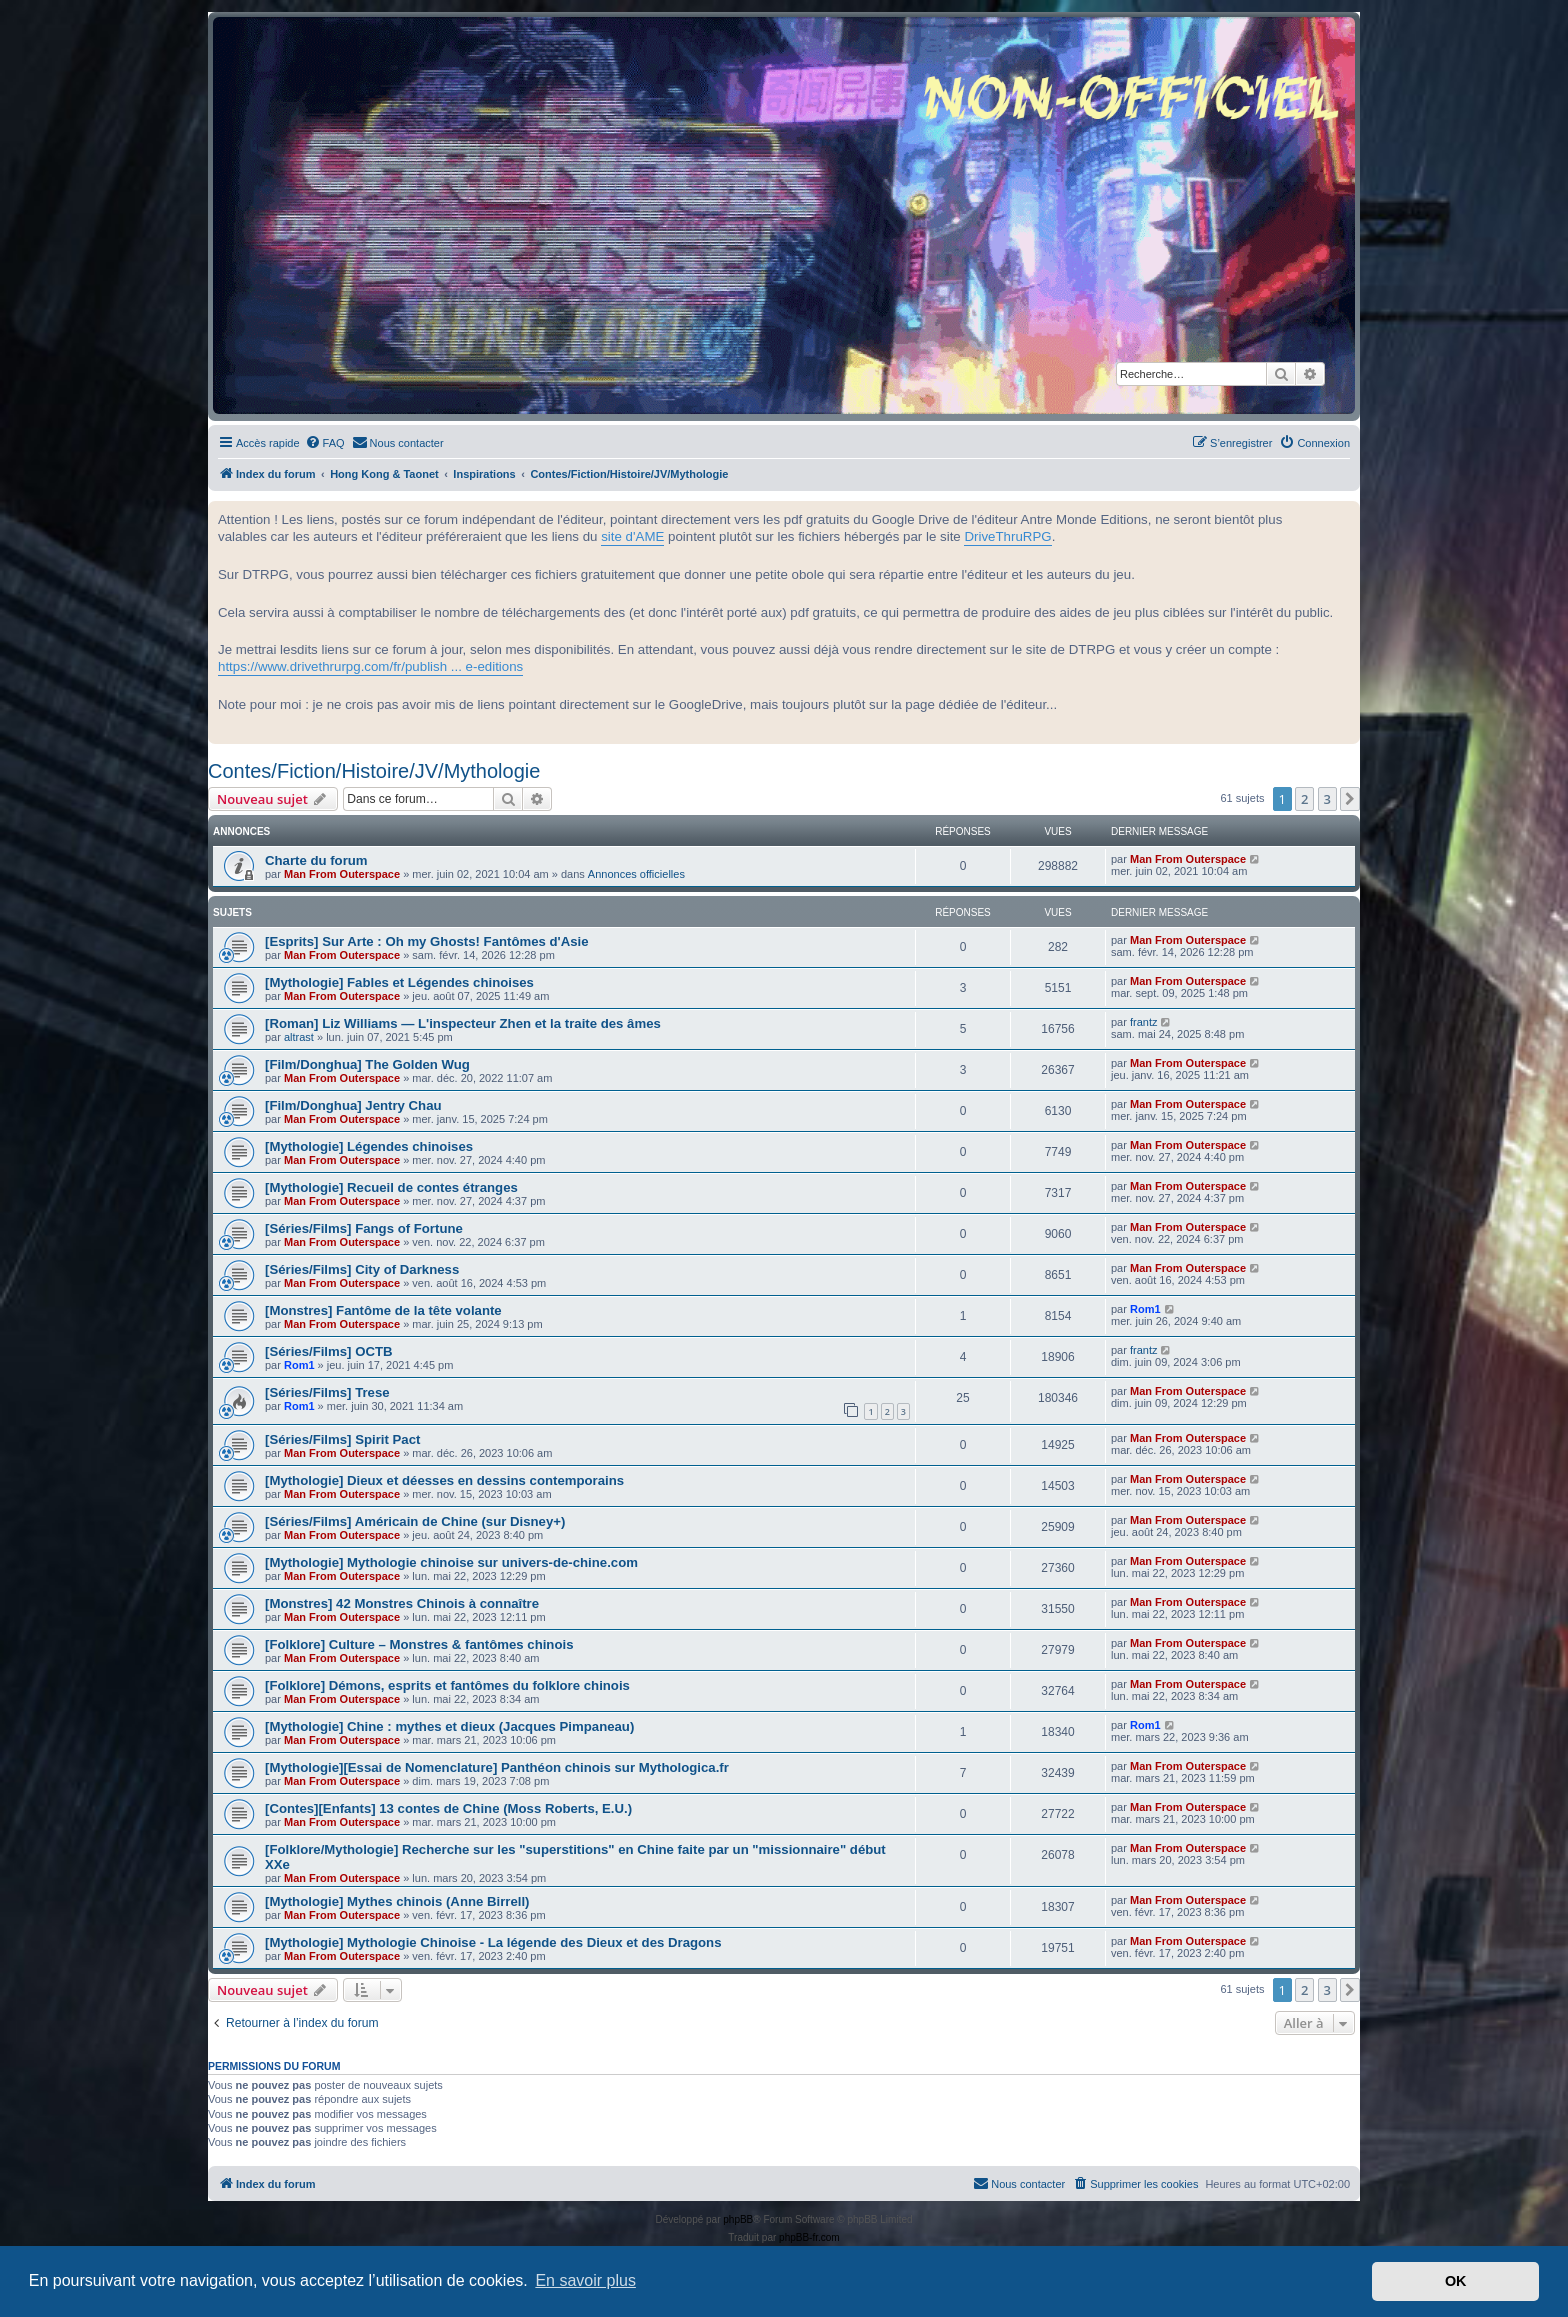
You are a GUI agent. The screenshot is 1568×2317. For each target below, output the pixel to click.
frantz (1144, 1022)
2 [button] (1304, 799)
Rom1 (1145, 1309)
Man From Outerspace (342, 874)
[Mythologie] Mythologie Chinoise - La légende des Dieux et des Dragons (493, 1942)
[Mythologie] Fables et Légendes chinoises (399, 982)
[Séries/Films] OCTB (329, 1351)
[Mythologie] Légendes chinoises (369, 1146)
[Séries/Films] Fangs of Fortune (364, 1228)
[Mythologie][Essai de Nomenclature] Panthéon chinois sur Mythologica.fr (497, 1767)
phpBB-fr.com (809, 2237)
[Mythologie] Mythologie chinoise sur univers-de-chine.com (451, 1562)
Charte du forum (316, 860)
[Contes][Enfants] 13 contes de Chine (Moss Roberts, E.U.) (448, 1808)
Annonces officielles (636, 874)
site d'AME (632, 536)
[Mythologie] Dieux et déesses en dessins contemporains (444, 1480)
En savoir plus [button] (585, 2280)
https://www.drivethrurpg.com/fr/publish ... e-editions (370, 666)
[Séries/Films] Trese (327, 1392)
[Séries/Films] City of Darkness (362, 1269)
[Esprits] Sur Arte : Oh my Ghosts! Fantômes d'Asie (427, 941)
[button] (1350, 799)
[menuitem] (325, 443)
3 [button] (1327, 799)
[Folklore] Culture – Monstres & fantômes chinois (419, 1644)
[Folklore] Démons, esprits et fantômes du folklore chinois (447, 1685)
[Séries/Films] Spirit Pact (342, 1439)
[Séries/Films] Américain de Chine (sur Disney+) (415, 1521)
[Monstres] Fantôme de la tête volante (383, 1310)
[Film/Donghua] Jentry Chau (353, 1105)
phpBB (738, 2219)
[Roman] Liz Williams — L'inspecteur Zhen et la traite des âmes (463, 1023)
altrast (299, 1037)
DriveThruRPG (1007, 536)
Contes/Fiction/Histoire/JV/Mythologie (374, 771)
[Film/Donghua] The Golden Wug (367, 1064)
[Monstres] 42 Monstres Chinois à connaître (402, 1603)
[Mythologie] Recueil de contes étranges (391, 1187)
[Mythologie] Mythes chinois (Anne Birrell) (397, 1901)
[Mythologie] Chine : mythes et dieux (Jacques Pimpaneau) (449, 1726)
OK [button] (1456, 2281)
